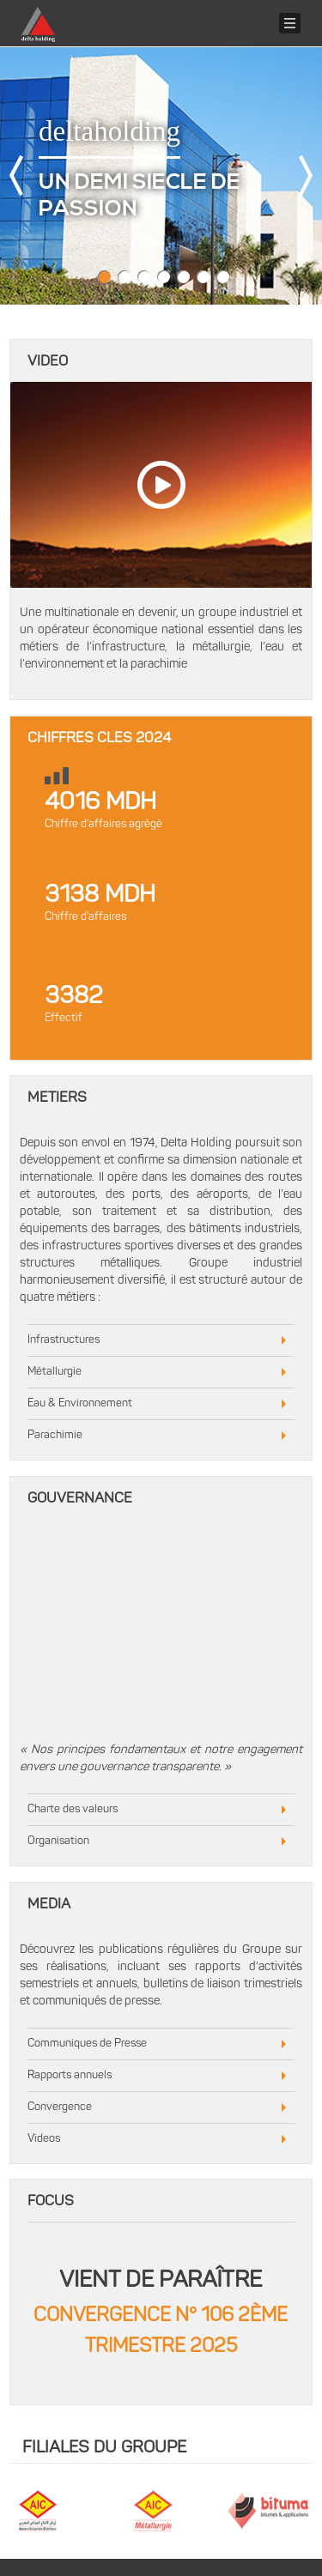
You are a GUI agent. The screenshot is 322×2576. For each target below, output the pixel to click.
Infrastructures (63, 1339)
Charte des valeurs (72, 1809)
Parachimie (54, 1435)
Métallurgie (54, 1371)
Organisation (58, 1841)
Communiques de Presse (87, 2043)
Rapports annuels (69, 2075)
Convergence (59, 2107)
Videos (43, 2138)
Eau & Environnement (79, 1403)
